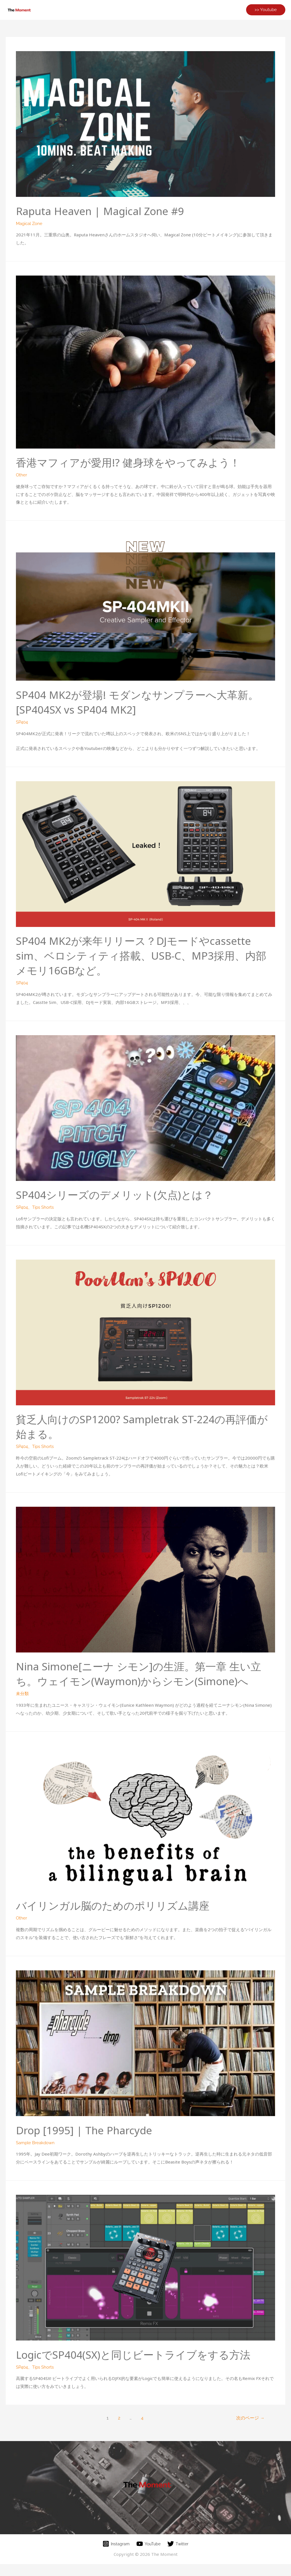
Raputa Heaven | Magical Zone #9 (106, 210)
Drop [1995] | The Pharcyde (88, 2142)
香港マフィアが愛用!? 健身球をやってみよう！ (137, 462)
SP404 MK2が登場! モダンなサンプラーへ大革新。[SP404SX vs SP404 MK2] (135, 701)
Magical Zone (29, 223)
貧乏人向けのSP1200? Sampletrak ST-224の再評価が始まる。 (141, 1425)
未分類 (22, 1706)
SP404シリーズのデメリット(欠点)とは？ (122, 1193)
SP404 (22, 721)
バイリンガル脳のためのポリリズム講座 (120, 1918)
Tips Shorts (43, 1205)
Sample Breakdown (35, 2155)
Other (21, 474)
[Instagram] (115, 2555)
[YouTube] (148, 2555)
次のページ (250, 2430)
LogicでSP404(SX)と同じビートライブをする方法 (143, 2366)
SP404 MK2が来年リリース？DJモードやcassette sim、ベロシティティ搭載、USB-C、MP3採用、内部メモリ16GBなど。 (142, 954)
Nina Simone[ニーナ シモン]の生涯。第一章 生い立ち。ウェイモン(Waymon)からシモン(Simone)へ (142, 1679)
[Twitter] (179, 2555)
